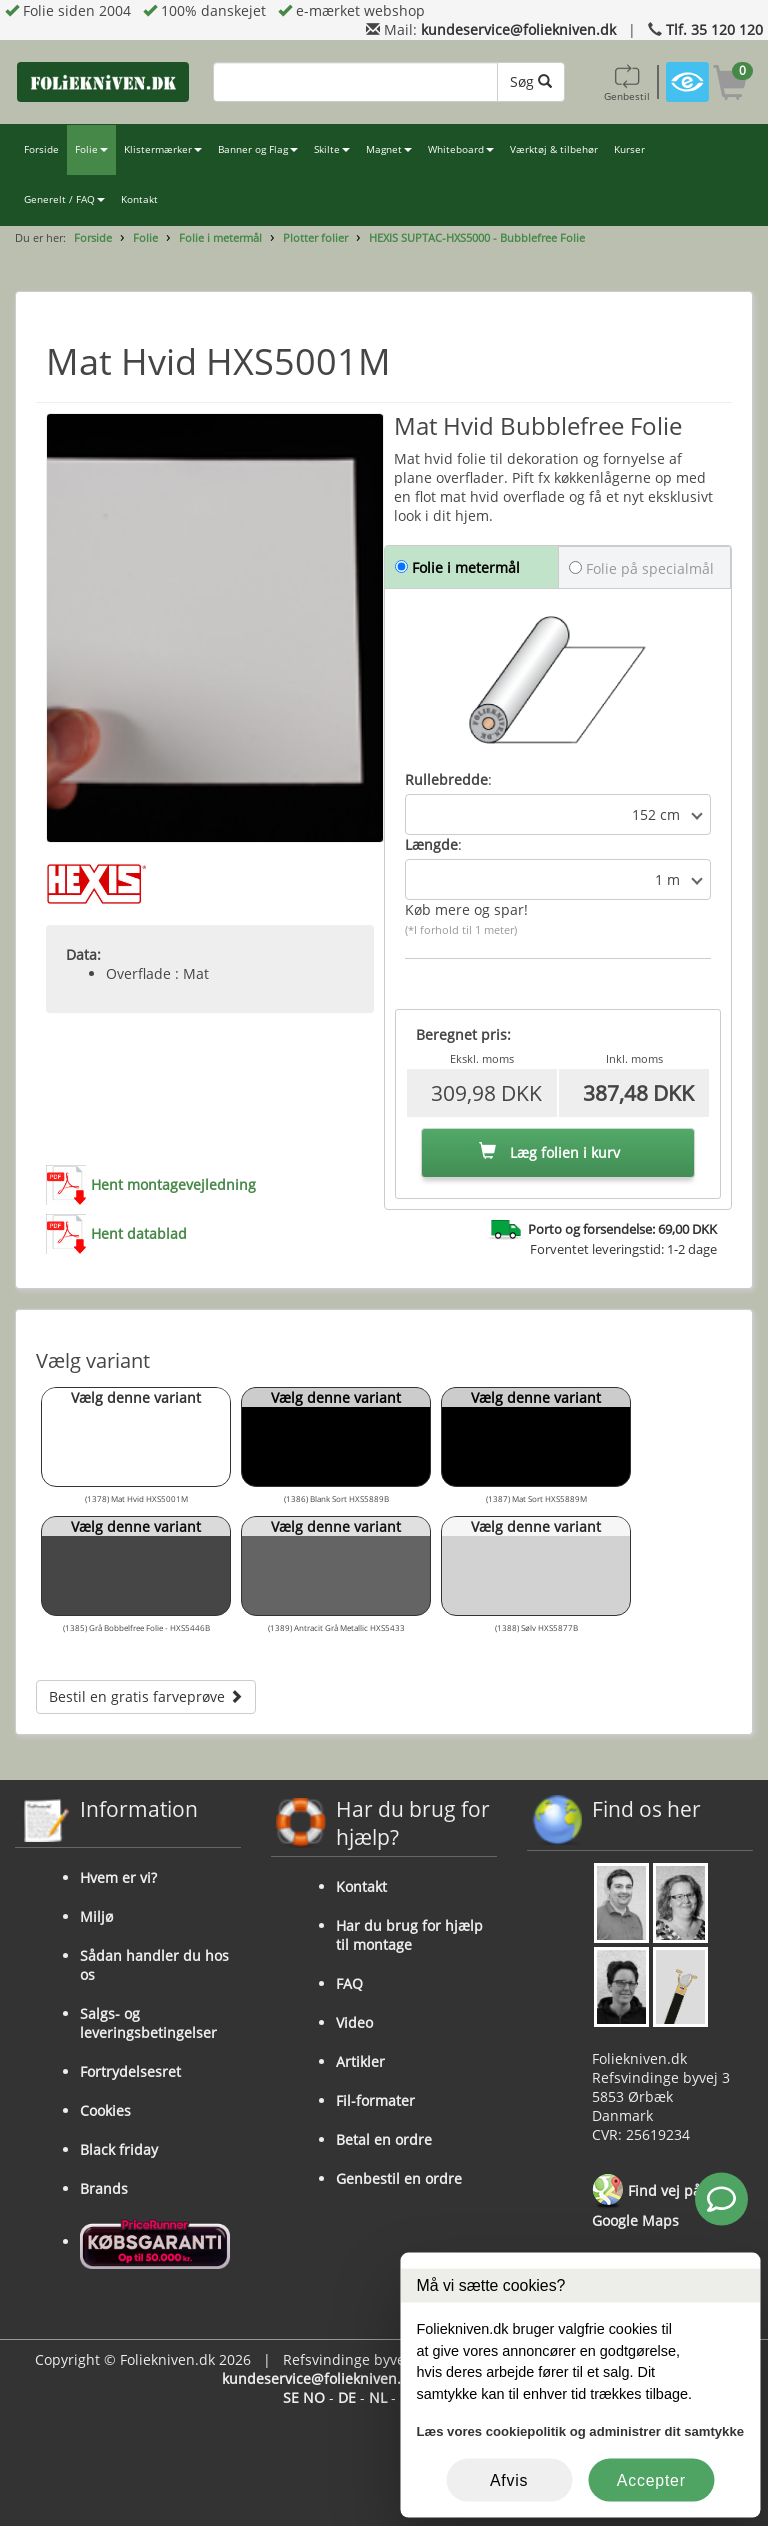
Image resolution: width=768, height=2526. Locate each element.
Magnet (389, 149)
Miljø (96, 1916)
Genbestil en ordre (399, 2178)
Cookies (105, 2110)
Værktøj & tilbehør (554, 149)
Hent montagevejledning (173, 1184)
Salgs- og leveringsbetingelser (148, 2023)
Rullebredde (446, 779)
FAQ (349, 1983)
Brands (104, 2188)
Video (354, 2022)
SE (291, 2397)
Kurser (629, 149)
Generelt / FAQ (64, 199)
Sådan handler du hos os (154, 1965)
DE (347, 2397)
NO (314, 2397)
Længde (431, 844)
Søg (531, 81)
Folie (91, 149)
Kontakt (139, 199)
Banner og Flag (258, 149)
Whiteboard (461, 149)
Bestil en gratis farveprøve (146, 1696)
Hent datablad (139, 1233)
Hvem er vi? (118, 1877)
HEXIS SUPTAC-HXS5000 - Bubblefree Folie (477, 237)
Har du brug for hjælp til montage (409, 1935)
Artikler (360, 2061)
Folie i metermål (220, 237)
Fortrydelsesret (130, 2071)
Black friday (119, 2149)
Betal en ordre (384, 2139)
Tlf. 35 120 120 (714, 29)
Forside (41, 149)
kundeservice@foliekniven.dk (518, 29)
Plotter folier (315, 237)
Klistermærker (163, 149)
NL (378, 2397)
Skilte (332, 149)
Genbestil (627, 82)
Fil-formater (375, 2100)
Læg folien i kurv (549, 1152)
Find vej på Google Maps (646, 2202)
